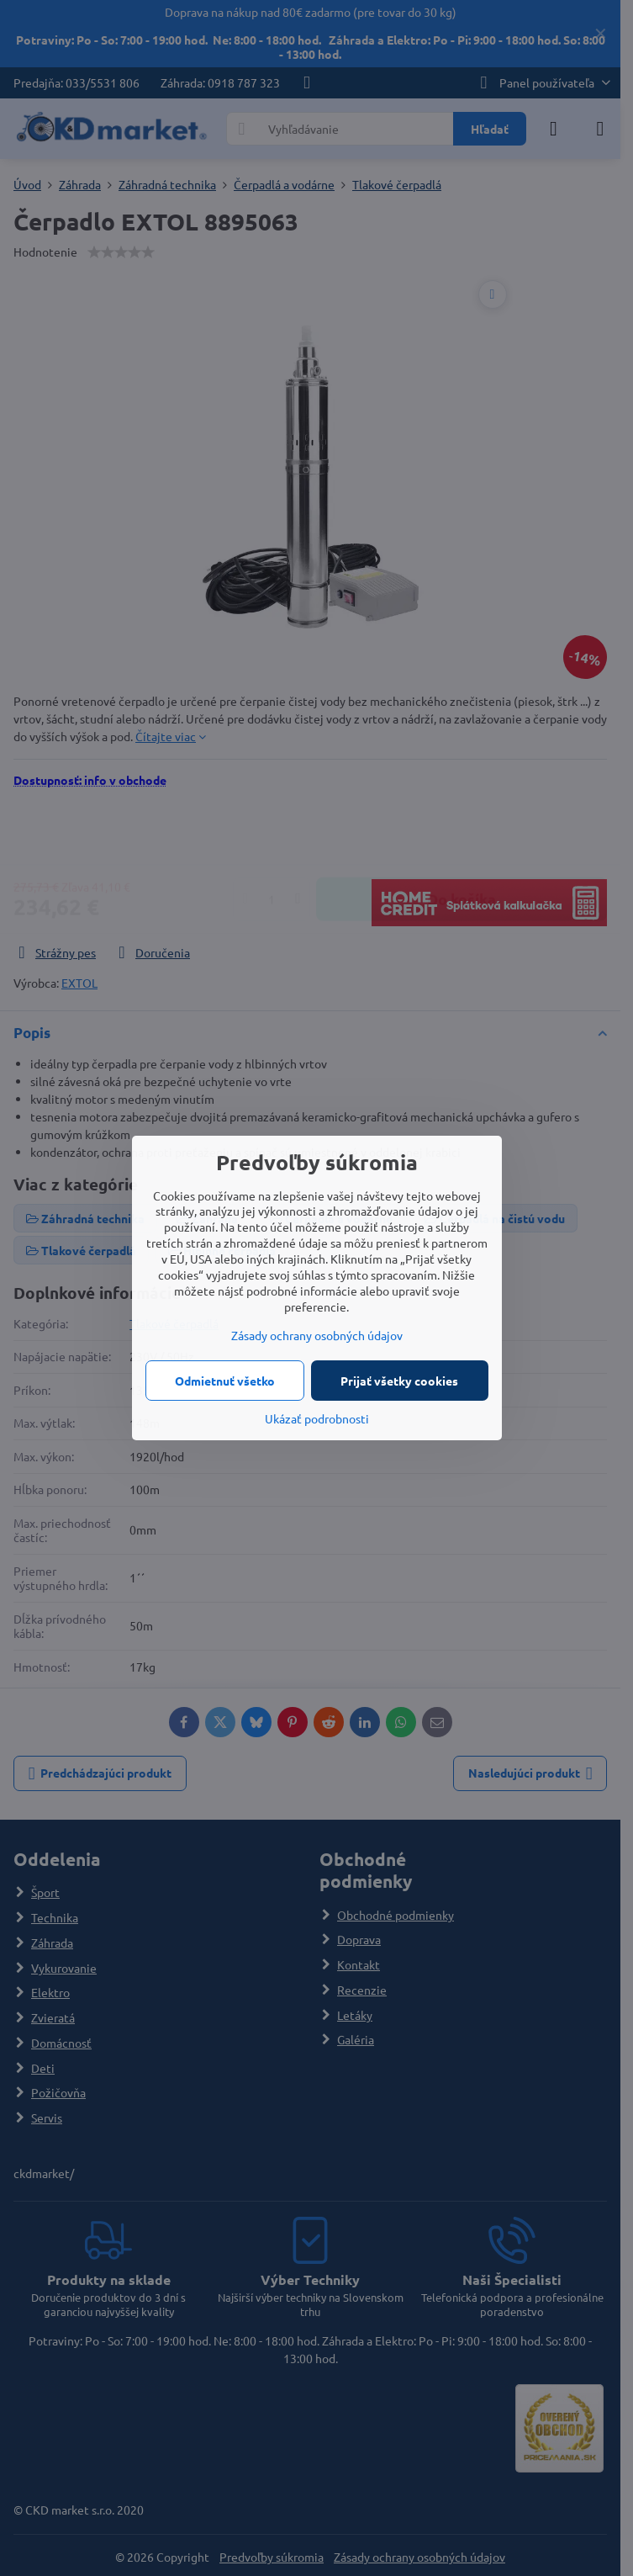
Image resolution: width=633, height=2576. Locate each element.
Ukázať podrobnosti (317, 1418)
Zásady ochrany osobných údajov (317, 1335)
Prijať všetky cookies (399, 1380)
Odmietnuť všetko (225, 1380)
